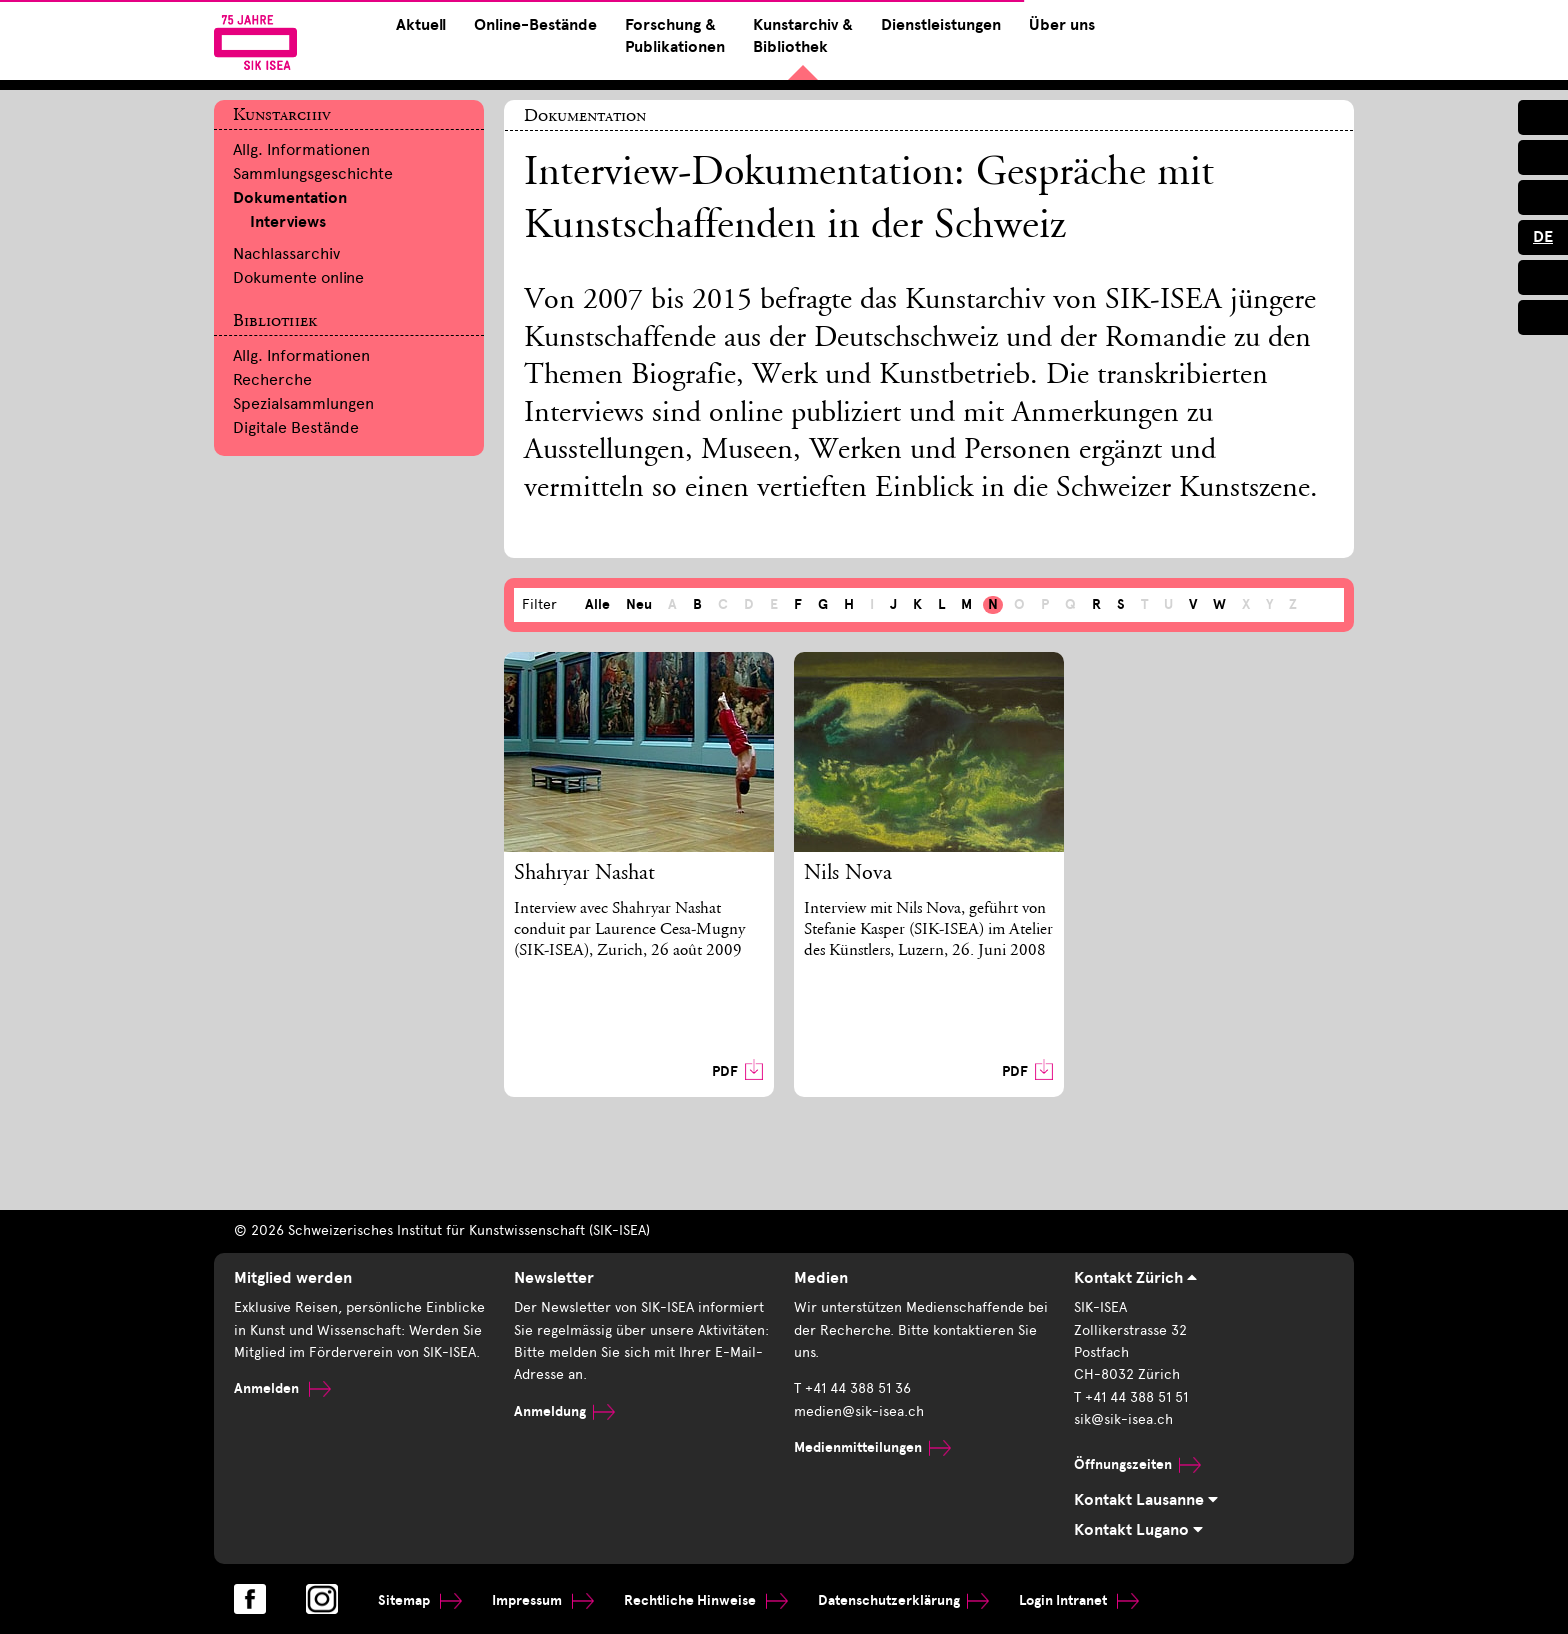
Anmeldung (564, 1411)
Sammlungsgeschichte (313, 173)
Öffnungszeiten (1137, 1464)
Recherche (272, 379)
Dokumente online (298, 277)
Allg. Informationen (301, 149)
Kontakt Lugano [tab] (1138, 1530)
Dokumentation (290, 198)
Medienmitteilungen (872, 1447)
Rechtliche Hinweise (706, 1600)
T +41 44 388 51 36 (852, 1388)
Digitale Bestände (296, 427)
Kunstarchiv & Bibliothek (803, 36)
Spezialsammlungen (303, 403)
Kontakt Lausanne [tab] (1146, 1500)
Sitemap (420, 1600)
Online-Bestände (535, 25)
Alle (597, 604)
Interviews (288, 222)
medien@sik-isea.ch (859, 1411)
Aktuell (421, 25)
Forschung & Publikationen (675, 36)
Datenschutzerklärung (903, 1600)
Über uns (1062, 25)
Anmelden (282, 1388)
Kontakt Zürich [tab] (1135, 1278)
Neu (639, 604)
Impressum (543, 1600)
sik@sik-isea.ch (1123, 1419)
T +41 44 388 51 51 (1131, 1397)
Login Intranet (1079, 1600)
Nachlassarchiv (286, 253)
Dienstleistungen (941, 25)
